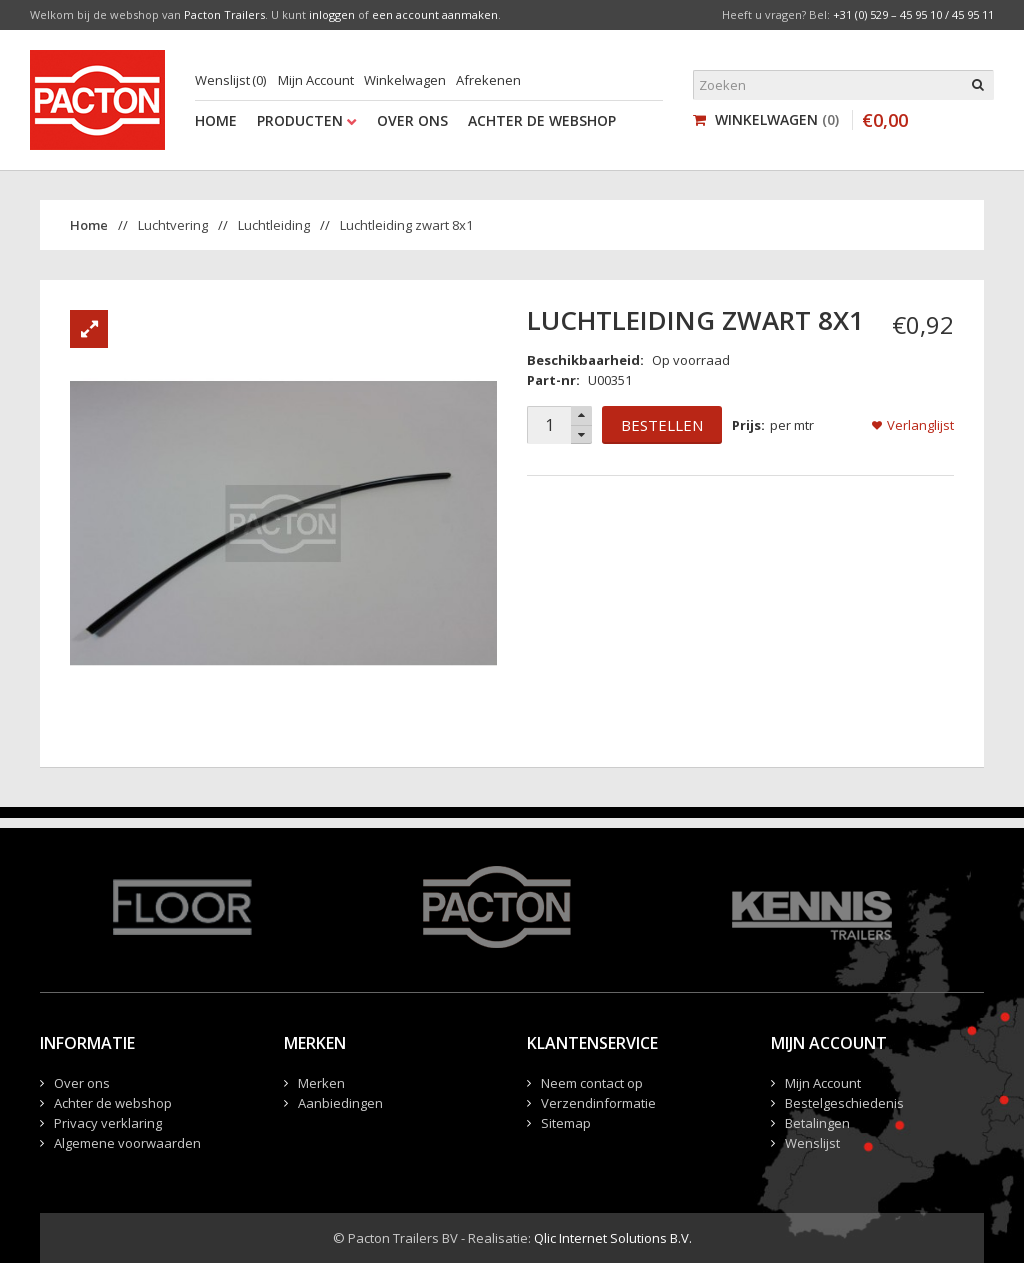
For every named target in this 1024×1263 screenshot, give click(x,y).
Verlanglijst (920, 425)
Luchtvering (173, 225)
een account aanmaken (435, 14)
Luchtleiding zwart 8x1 (406, 225)
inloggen (332, 14)
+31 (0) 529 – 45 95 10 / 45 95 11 (913, 14)
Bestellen (662, 425)
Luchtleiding (274, 225)
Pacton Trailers (224, 14)
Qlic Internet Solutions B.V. (613, 1238)
